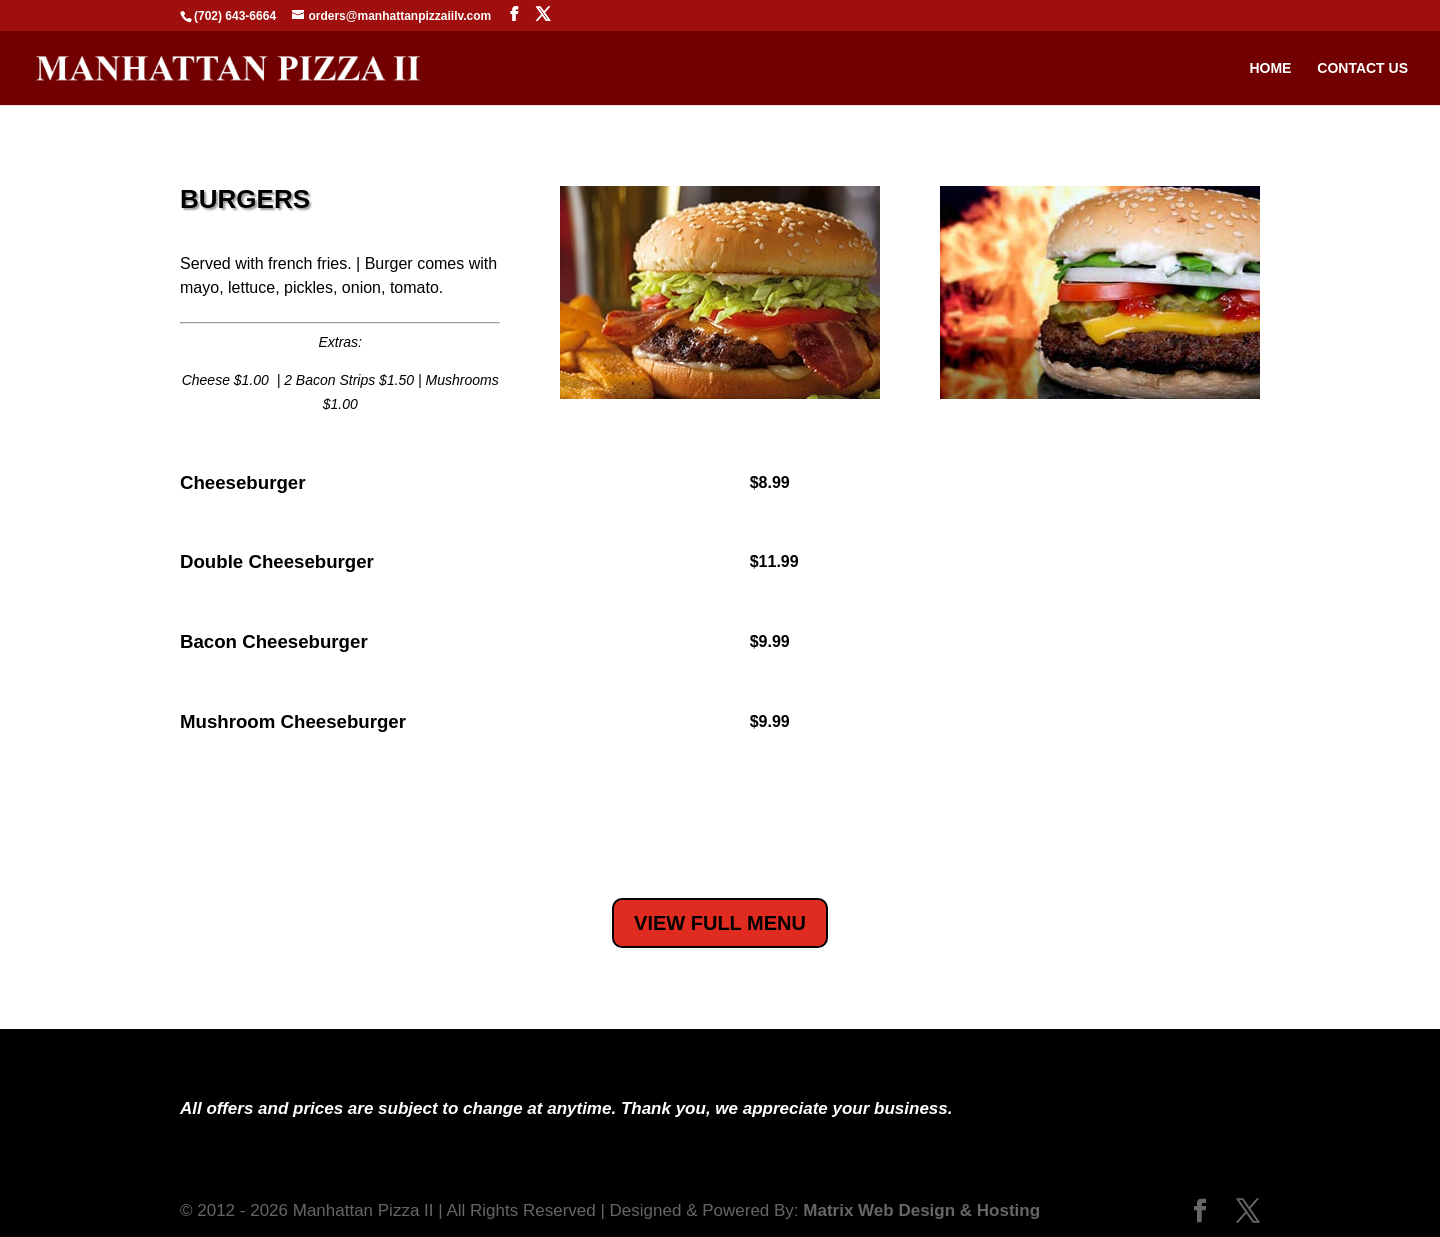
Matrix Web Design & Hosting (921, 1210)
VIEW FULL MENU (720, 923)
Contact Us (1362, 68)
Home (1270, 68)
